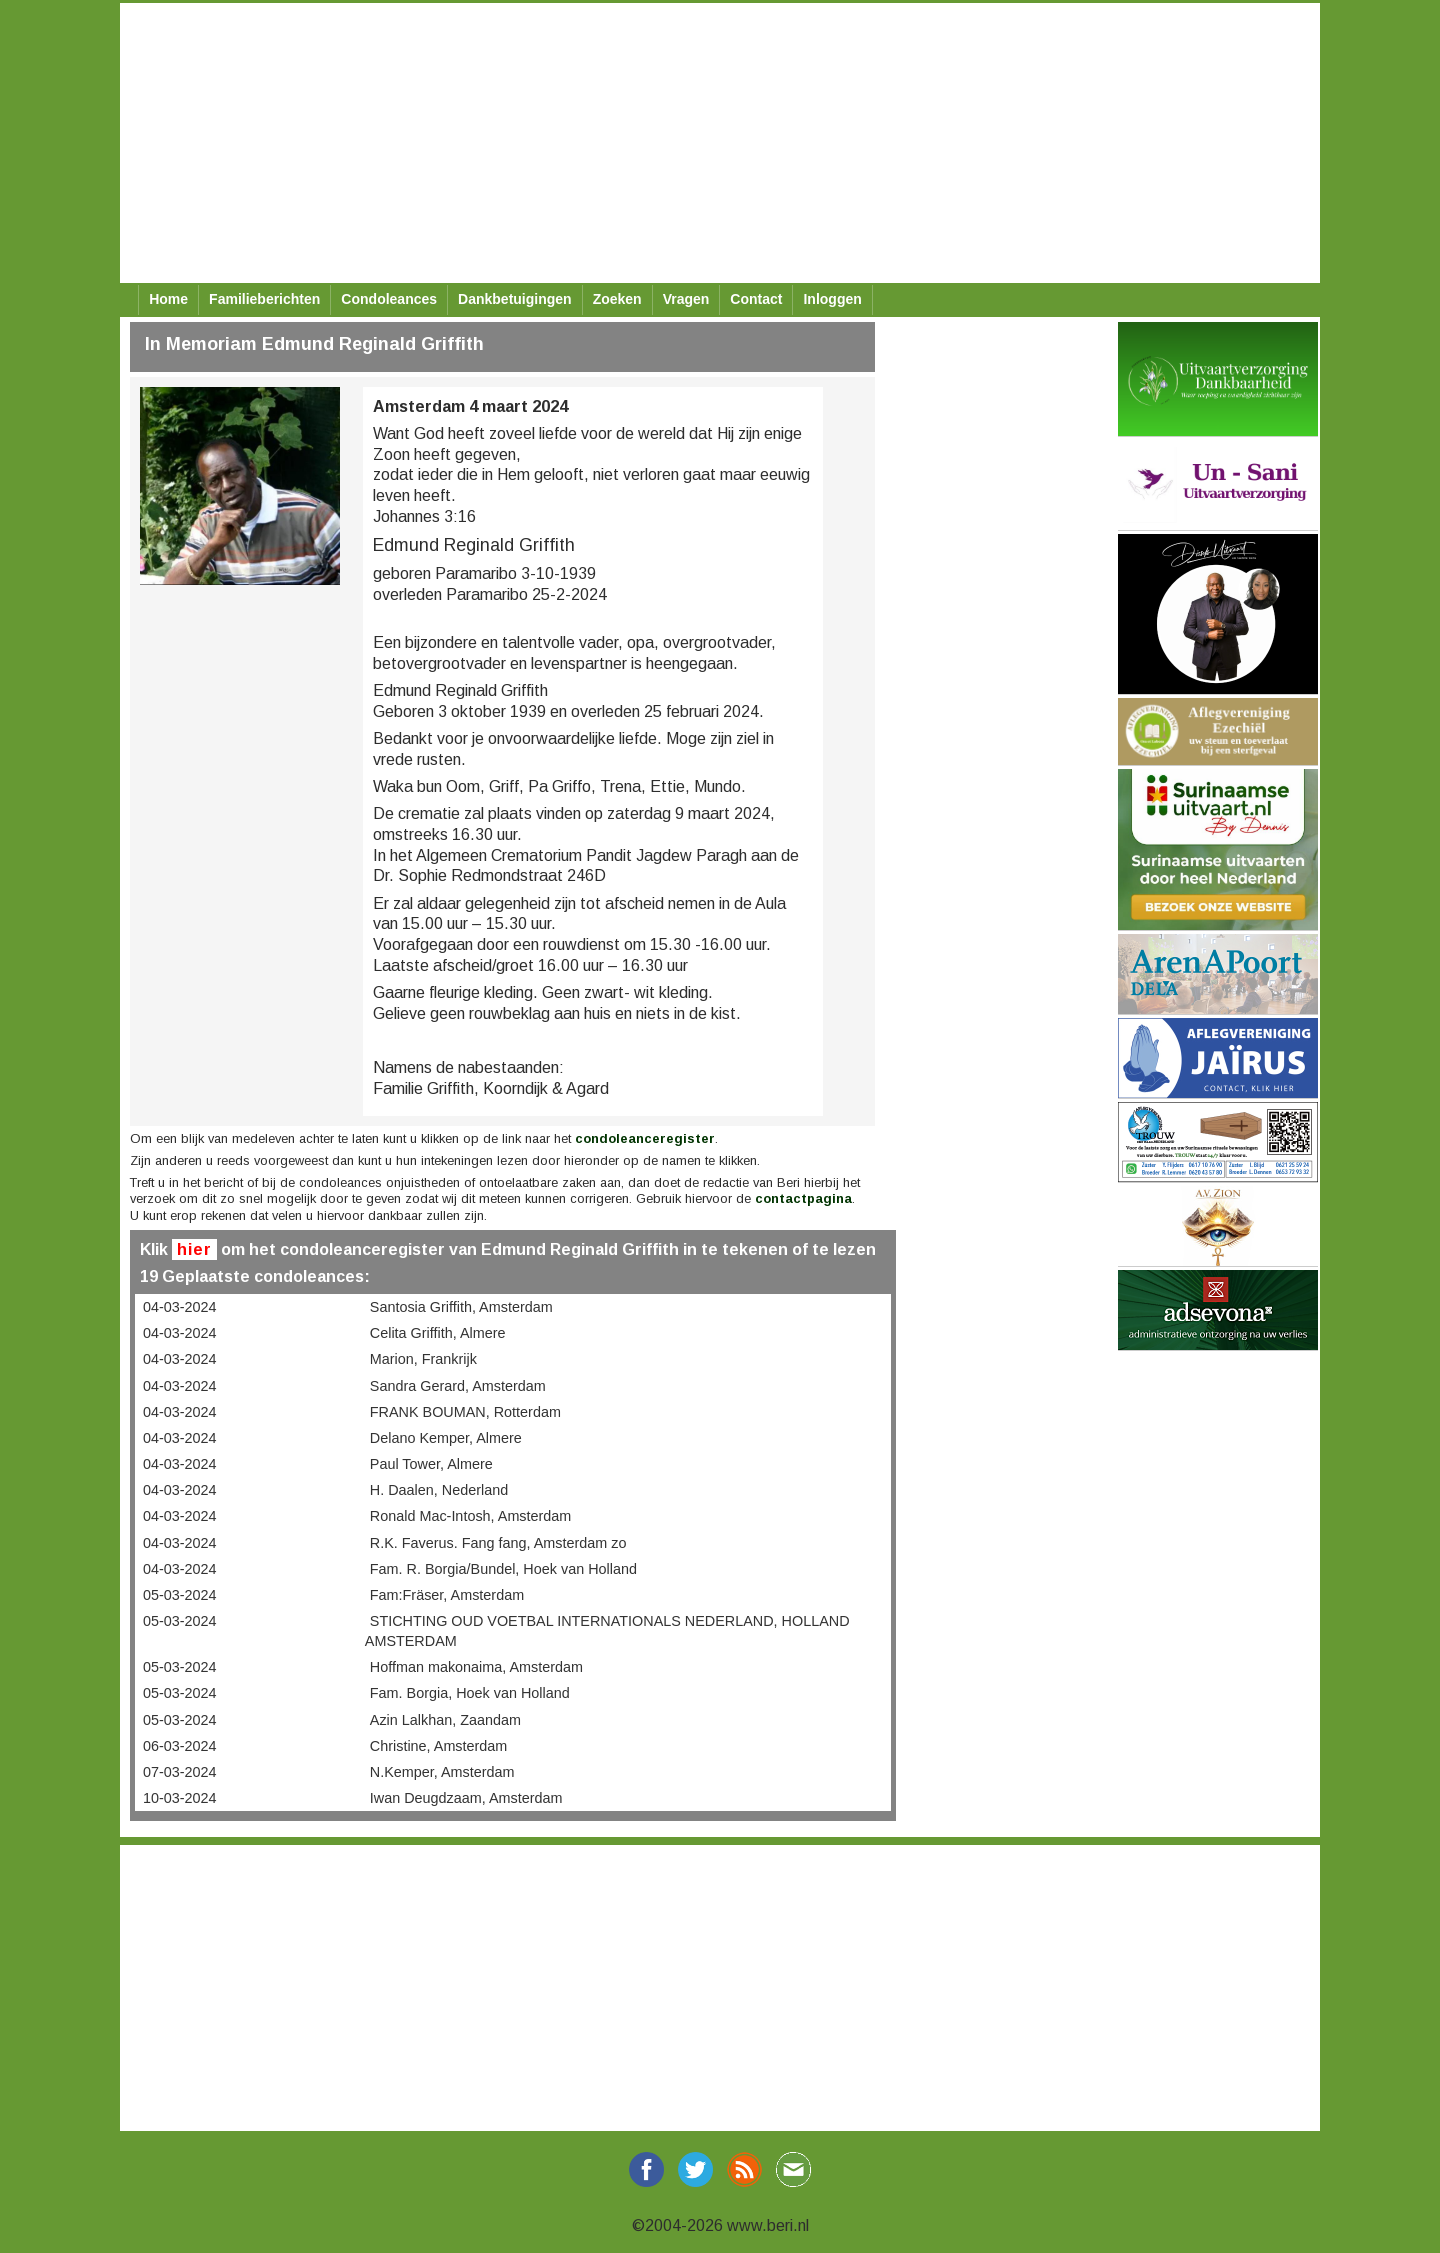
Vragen (686, 299)
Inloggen (832, 299)
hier (194, 1249)
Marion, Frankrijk (423, 1359)
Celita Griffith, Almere (438, 1333)
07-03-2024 (180, 1772)
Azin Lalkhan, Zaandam (445, 1720)
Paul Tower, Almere (431, 1464)
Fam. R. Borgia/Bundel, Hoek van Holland (503, 1569)
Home (168, 299)
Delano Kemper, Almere (446, 1438)
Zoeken (617, 299)
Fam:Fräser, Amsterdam (447, 1595)
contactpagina (803, 1198)
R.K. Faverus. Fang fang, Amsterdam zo (498, 1543)
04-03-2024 (180, 1307)
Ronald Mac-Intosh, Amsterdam (471, 1516)
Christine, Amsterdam (439, 1746)
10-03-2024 (180, 1798)
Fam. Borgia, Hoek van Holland (470, 1693)
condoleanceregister (645, 1138)
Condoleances (389, 299)
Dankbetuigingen (515, 299)
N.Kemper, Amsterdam (442, 1772)
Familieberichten (264, 299)
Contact (756, 299)
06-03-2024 (180, 1746)
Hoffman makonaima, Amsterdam (476, 1667)
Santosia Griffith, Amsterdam (461, 1307)
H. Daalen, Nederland (439, 1490)
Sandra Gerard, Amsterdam (458, 1386)
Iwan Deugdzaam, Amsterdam (466, 1798)
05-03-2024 (180, 1595)
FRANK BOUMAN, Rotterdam (465, 1412)
